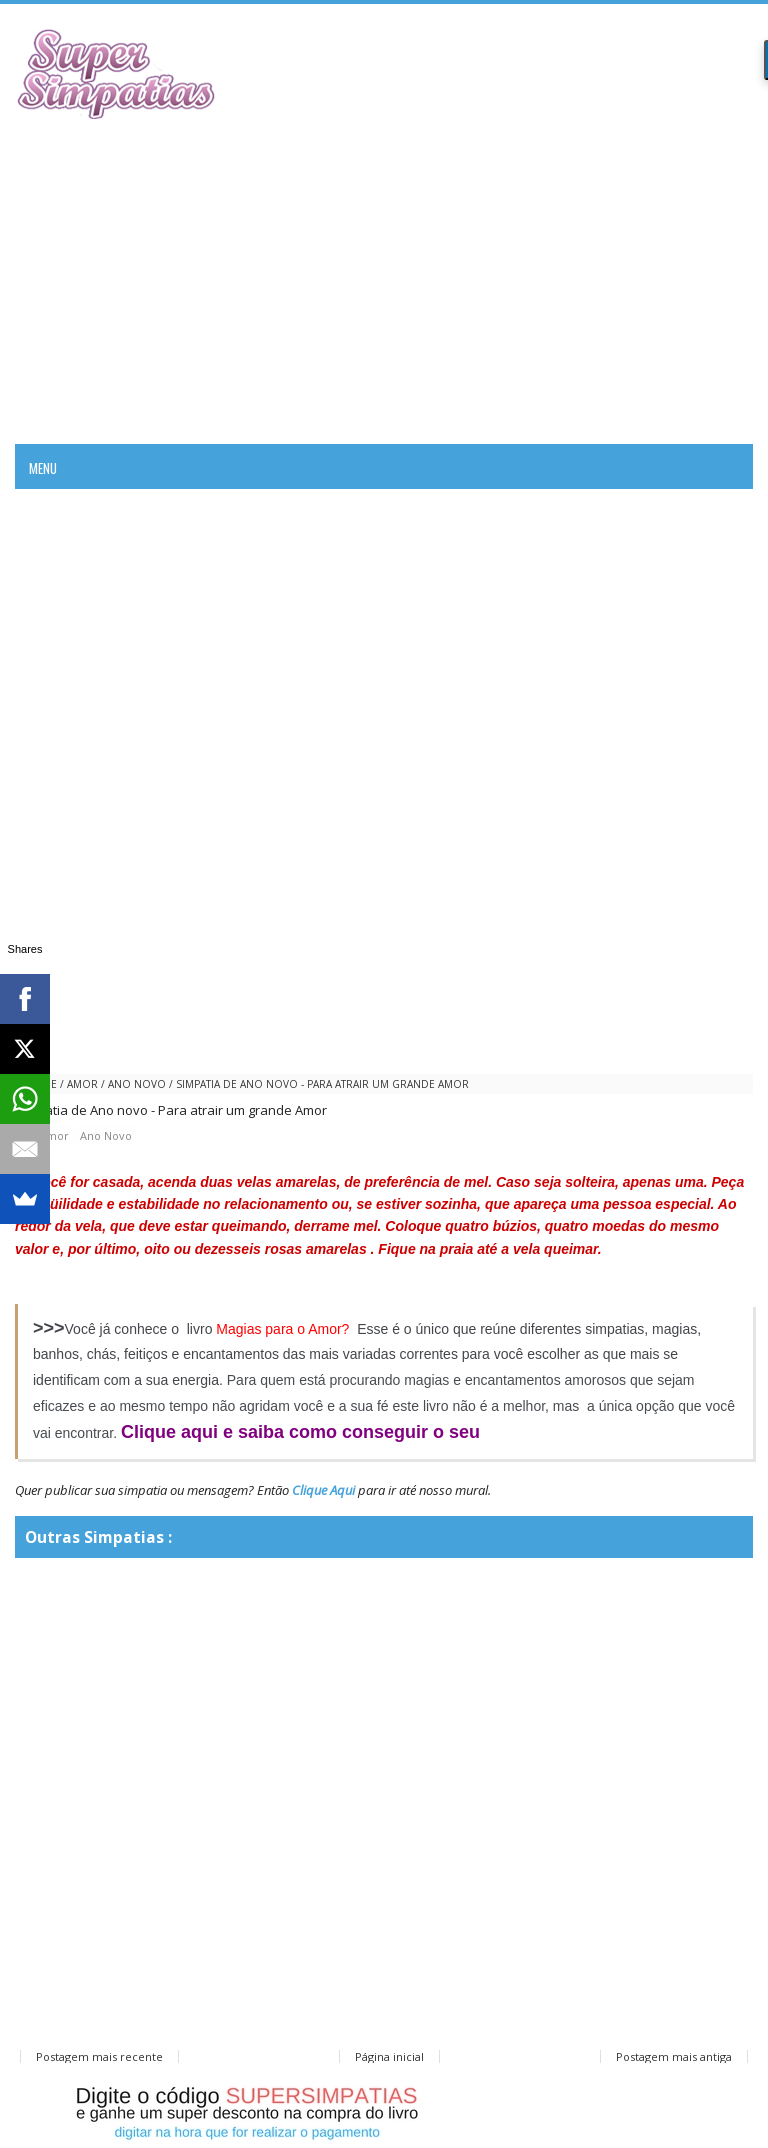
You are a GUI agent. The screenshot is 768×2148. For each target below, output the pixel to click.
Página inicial (389, 2056)
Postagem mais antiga (674, 2056)
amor (82, 1084)
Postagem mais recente (99, 2056)
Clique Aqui (323, 1490)
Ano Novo (137, 1084)
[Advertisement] (384, 279)
